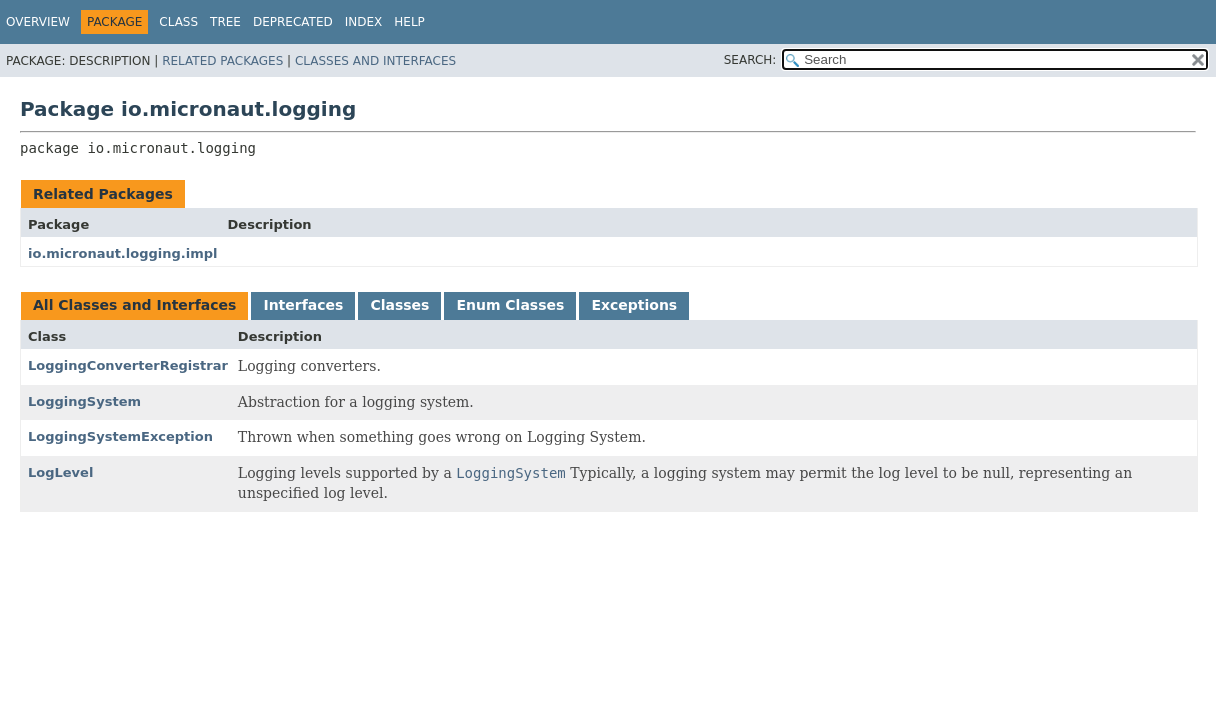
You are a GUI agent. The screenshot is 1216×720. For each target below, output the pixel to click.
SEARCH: (750, 60)
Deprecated (293, 22)
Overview (38, 22)
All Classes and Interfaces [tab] (134, 305)
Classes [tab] (399, 305)
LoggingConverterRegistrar (128, 365)
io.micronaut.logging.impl (123, 253)
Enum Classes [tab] (510, 305)
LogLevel (60, 472)
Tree (225, 22)
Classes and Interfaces (375, 61)
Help (409, 22)
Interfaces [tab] (303, 305)
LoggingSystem (84, 401)
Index (364, 22)
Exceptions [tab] (634, 305)
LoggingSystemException (120, 436)
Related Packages (222, 61)
